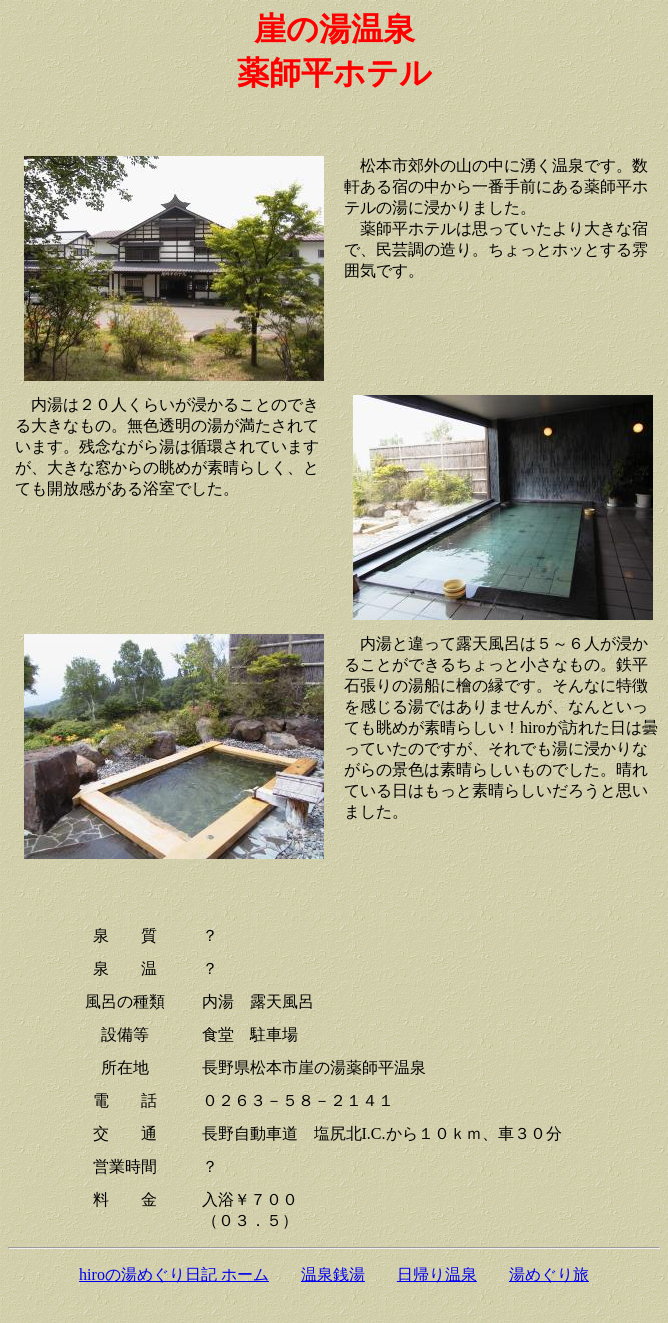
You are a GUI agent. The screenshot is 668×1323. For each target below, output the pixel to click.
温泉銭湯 (333, 1274)
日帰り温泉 (437, 1274)
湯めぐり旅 (549, 1274)
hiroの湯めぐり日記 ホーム (174, 1274)
